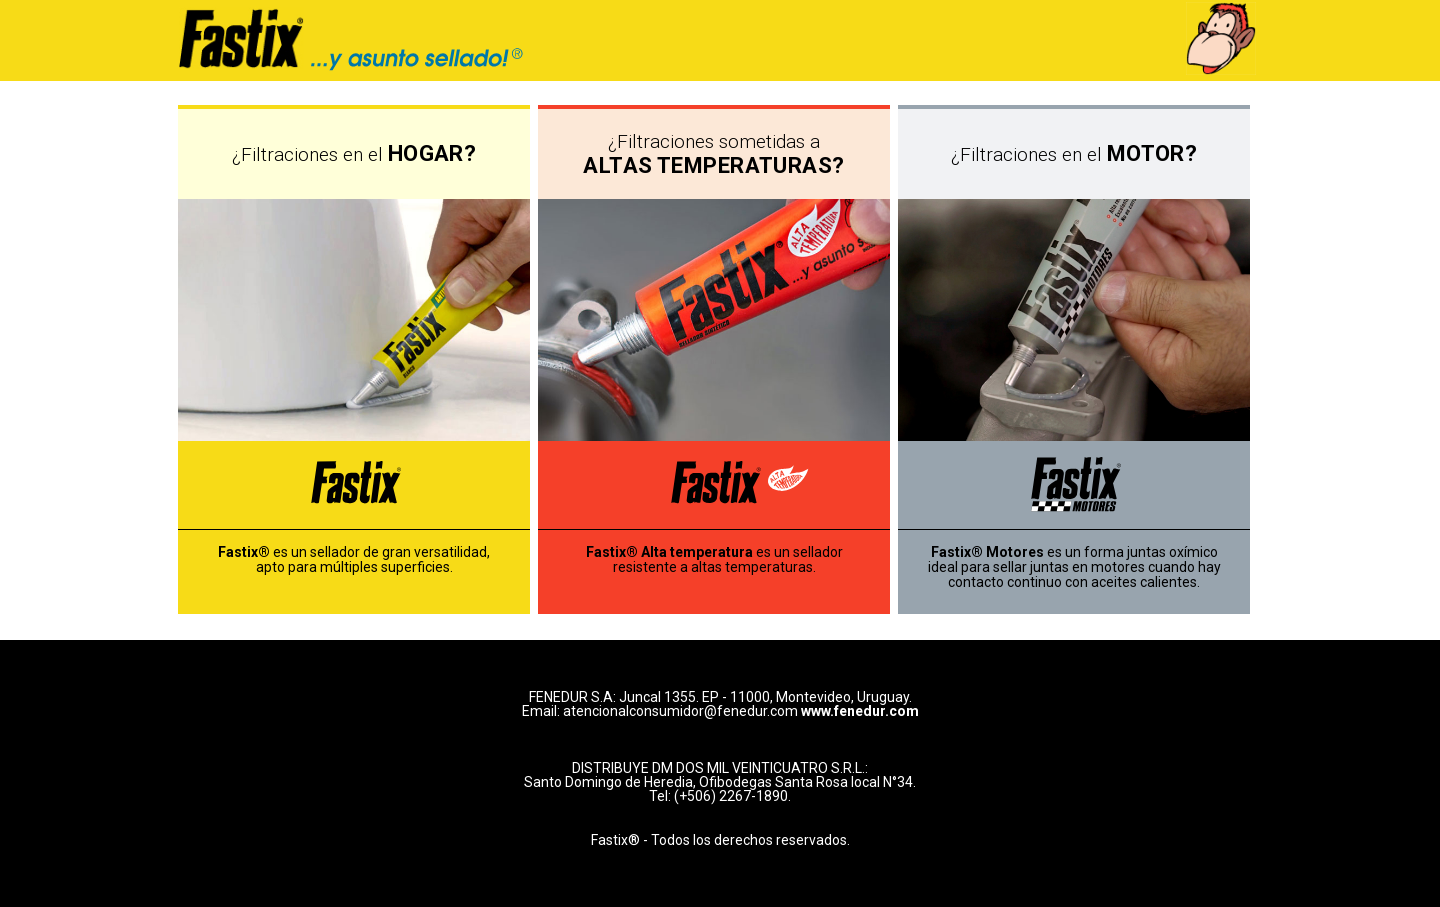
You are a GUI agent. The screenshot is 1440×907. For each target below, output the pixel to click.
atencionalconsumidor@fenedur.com (680, 711)
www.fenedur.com (860, 711)
